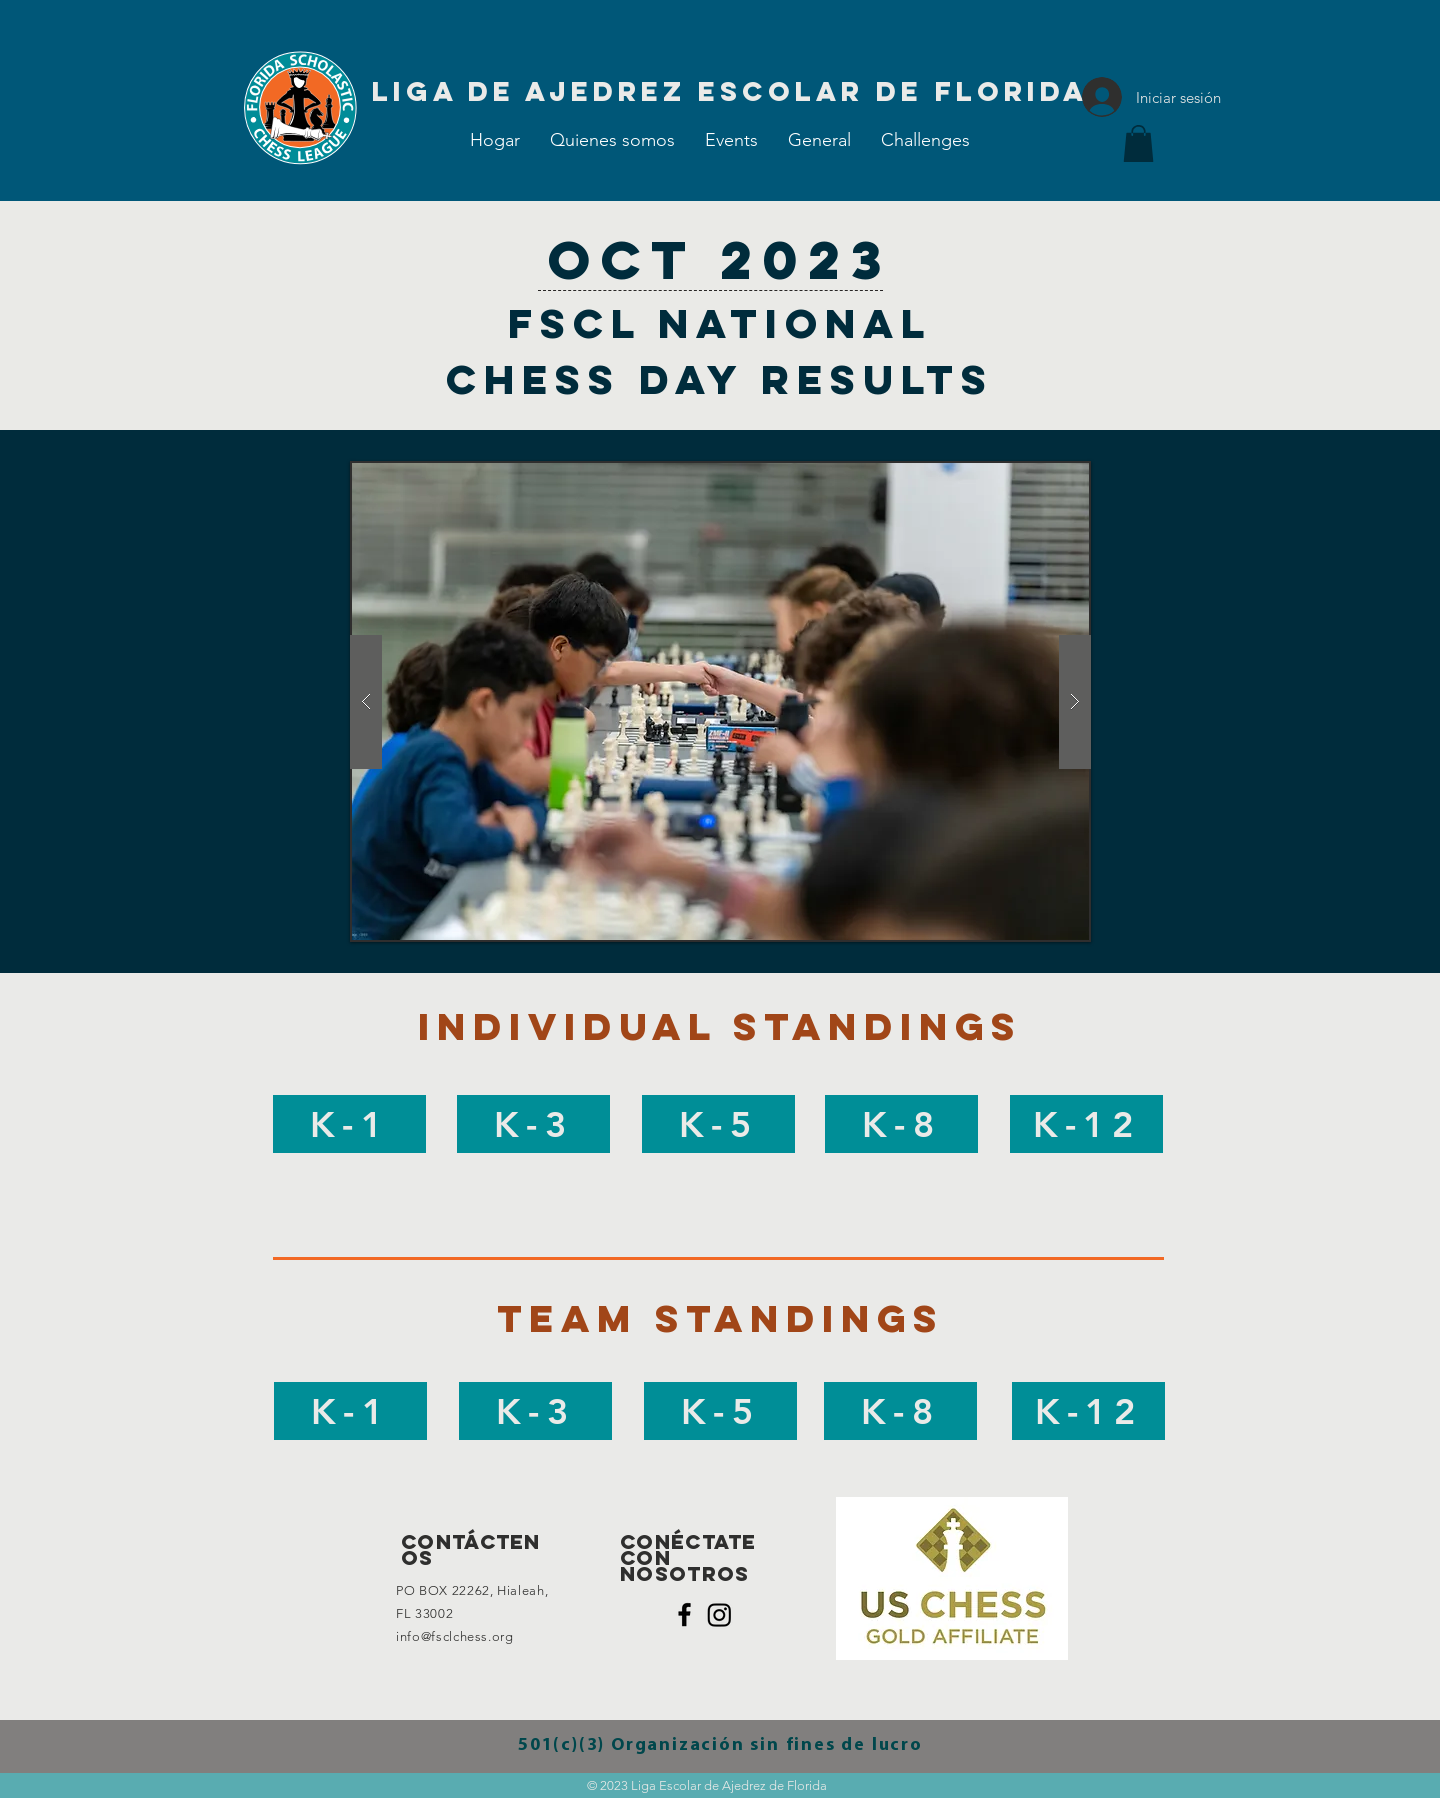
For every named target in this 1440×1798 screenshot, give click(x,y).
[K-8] (901, 1124)
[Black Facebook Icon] (684, 1614)
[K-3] (533, 1124)
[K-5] (718, 1124)
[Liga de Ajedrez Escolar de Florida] (730, 91)
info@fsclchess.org (455, 1636)
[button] (731, 140)
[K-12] (1086, 1124)
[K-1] (349, 1124)
